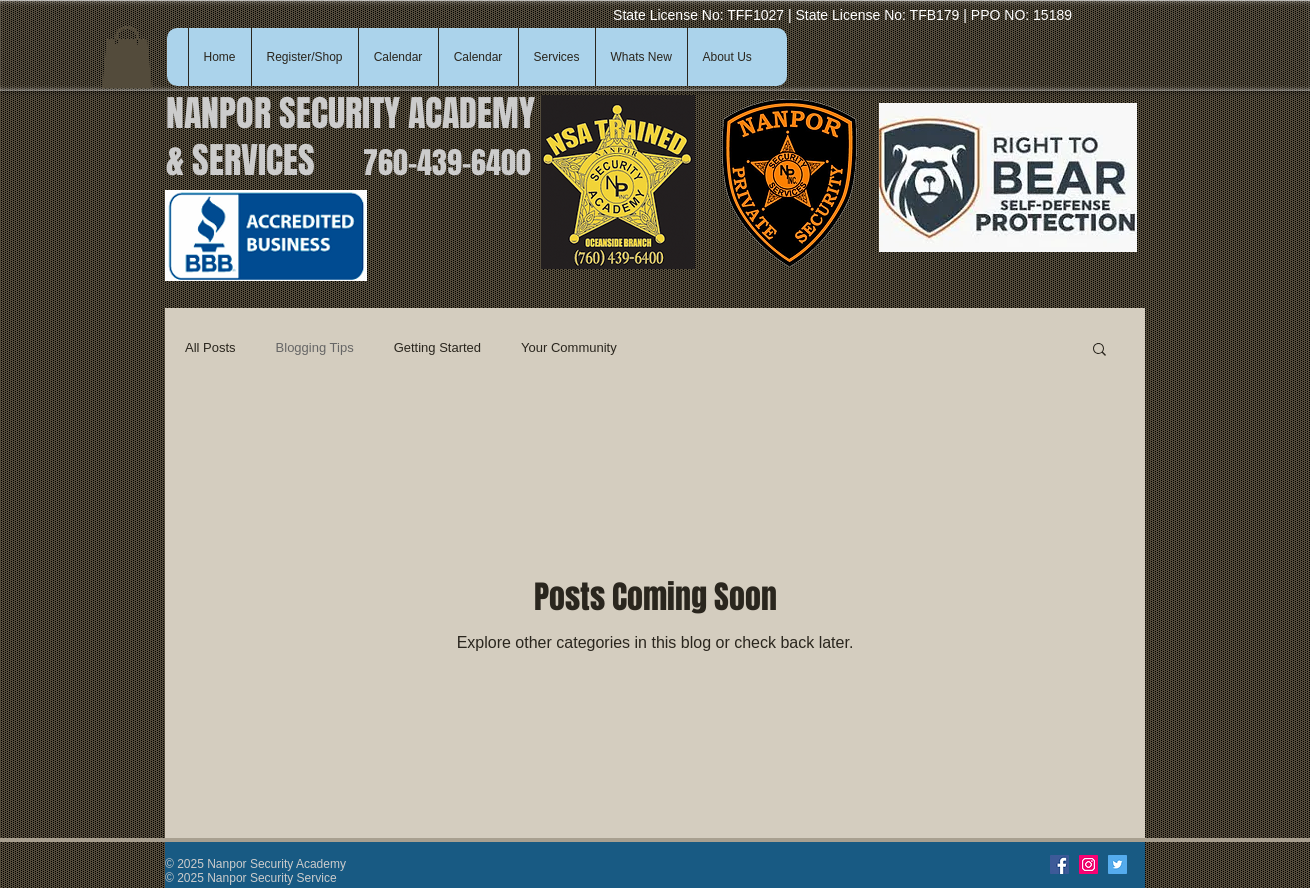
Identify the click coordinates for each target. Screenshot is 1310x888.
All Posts (210, 347)
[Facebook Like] (999, 865)
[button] (127, 57)
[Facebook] (1059, 864)
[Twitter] (1117, 864)
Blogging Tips (315, 347)
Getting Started (437, 347)
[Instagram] (1088, 864)
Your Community (569, 347)
